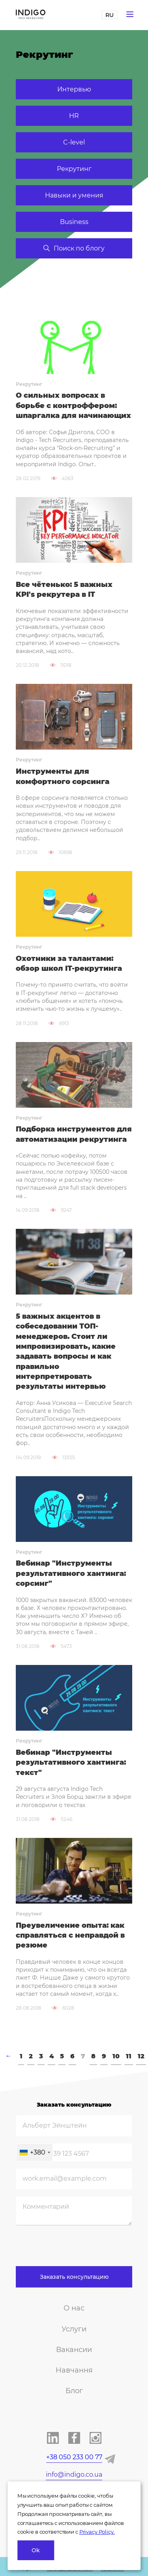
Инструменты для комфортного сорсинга (62, 776)
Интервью (74, 89)
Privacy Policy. (97, 2532)
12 (141, 2056)
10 (116, 2056)
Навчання (74, 2370)
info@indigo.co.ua (74, 2474)
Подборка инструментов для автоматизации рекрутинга (74, 1134)
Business (74, 222)
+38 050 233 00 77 (74, 2457)
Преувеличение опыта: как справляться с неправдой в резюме (70, 1935)
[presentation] (76, 2250)
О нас (74, 2308)
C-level (74, 142)
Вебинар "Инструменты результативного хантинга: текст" (71, 1762)
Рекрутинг (74, 169)
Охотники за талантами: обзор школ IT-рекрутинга (69, 963)
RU (109, 15)
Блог (74, 2390)
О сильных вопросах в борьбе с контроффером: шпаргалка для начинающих (73, 405)
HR (74, 116)
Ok (36, 2550)
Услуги (74, 2329)
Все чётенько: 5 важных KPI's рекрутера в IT (64, 589)
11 (128, 2056)
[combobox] (34, 2152)
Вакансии (74, 2349)
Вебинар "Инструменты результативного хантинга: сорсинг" (71, 1573)
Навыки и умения (74, 195)
